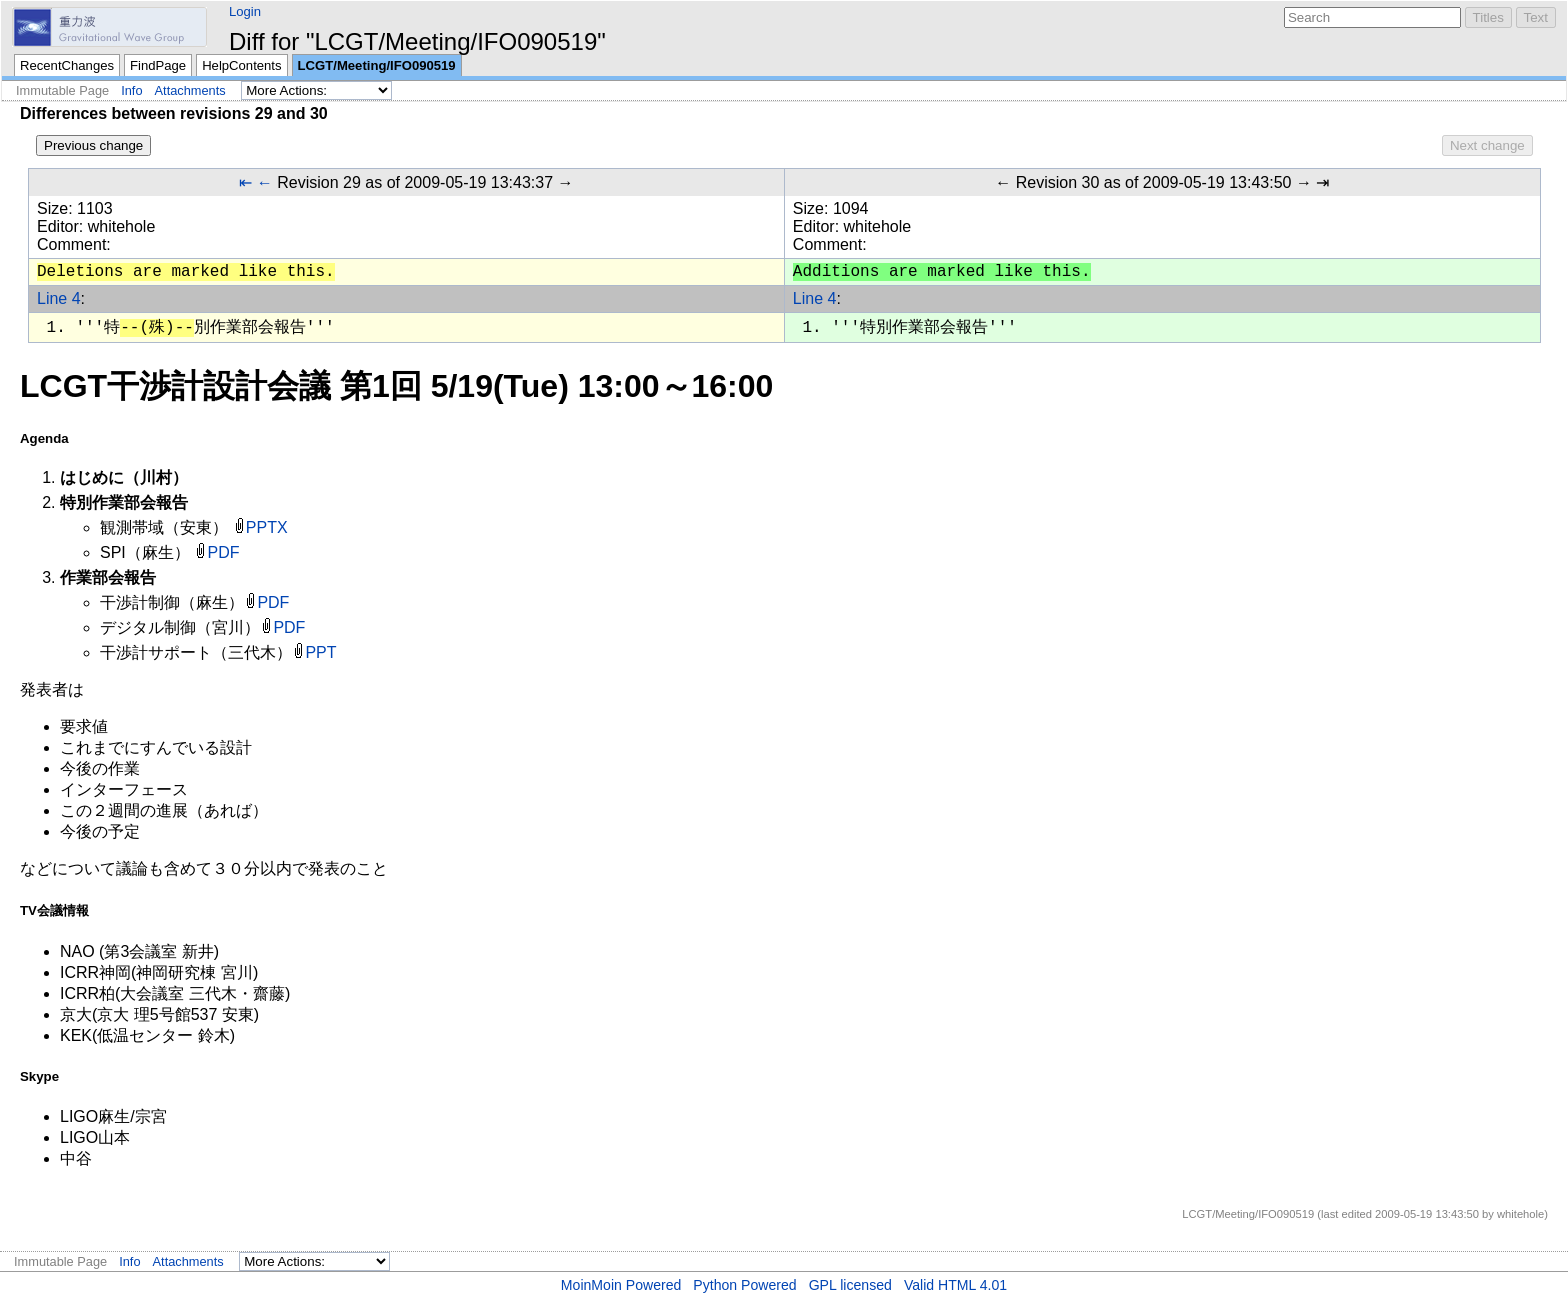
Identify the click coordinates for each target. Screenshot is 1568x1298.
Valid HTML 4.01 (955, 1285)
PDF (224, 552)
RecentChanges (67, 65)
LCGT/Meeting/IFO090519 (377, 65)
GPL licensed (850, 1285)
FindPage (158, 65)
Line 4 (59, 298)
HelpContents (241, 65)
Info (131, 90)
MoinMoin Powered (621, 1285)
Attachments (190, 90)
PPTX (267, 527)
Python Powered (744, 1285)
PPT (320, 652)
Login (245, 11)
